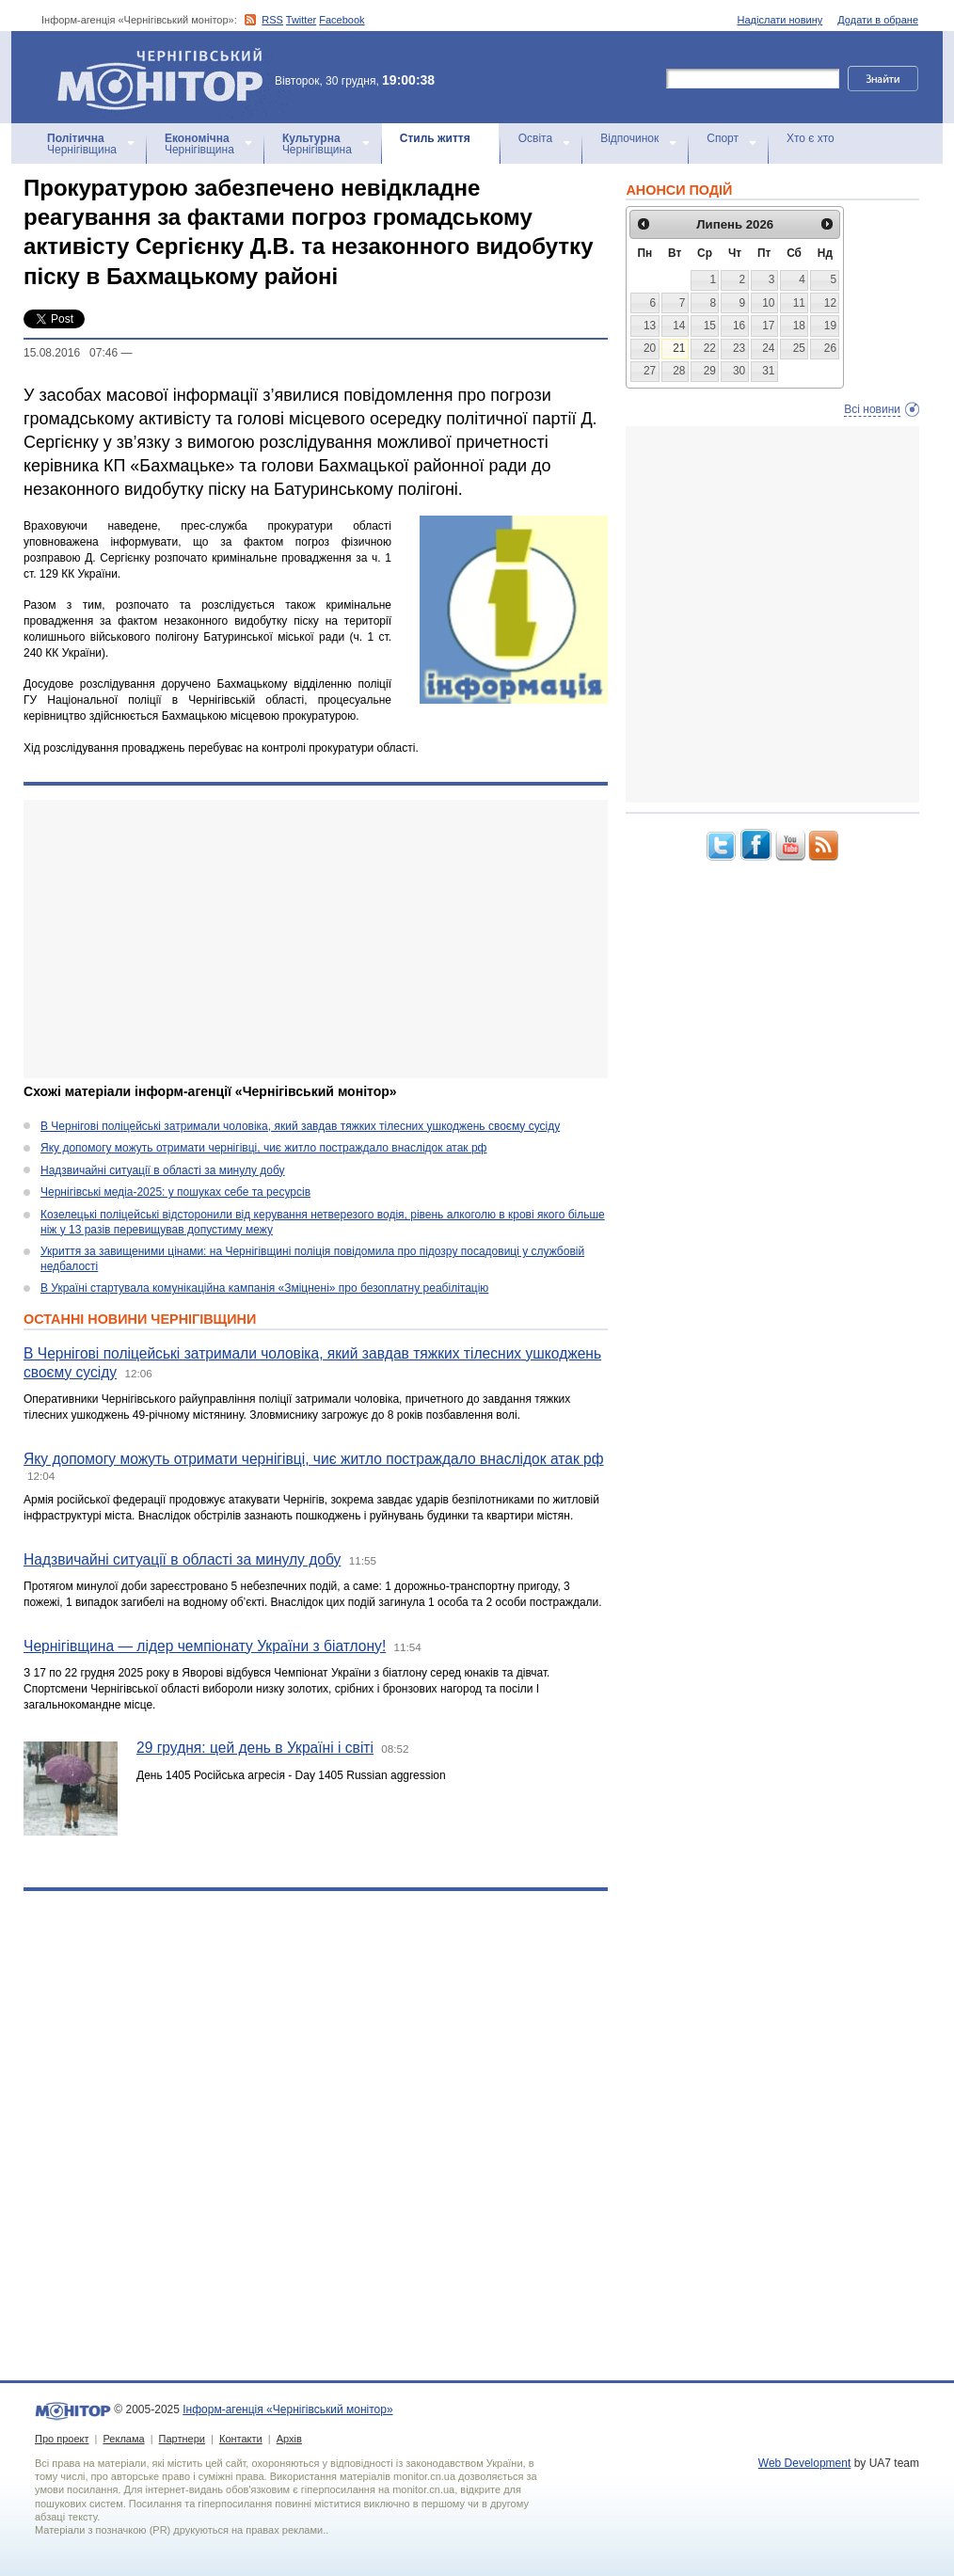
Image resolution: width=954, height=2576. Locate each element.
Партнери (182, 2438)
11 (799, 303)
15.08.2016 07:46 (71, 352)
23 (739, 348)
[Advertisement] (303, 939)
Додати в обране (877, 19)
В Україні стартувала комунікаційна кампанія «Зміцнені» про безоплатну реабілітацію (264, 1288)
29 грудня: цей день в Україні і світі (255, 1748)
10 (768, 303)
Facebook (341, 19)
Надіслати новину (780, 19)
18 (799, 325)
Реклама (123, 2438)
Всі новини (872, 409)
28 (679, 370)
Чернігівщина (82, 144)
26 (830, 348)
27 (650, 370)
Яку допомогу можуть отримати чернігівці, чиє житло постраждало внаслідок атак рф (263, 1147)
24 (768, 348)
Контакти (240, 2438)
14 (679, 325)
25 (799, 348)
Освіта (535, 138)
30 (739, 370)
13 (650, 325)
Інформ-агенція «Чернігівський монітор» (166, 77)
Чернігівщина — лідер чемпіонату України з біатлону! (205, 1646)
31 (768, 370)
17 (768, 325)
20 (650, 348)
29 (710, 370)
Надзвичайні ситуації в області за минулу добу (162, 1170)
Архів (289, 2438)
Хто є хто (811, 138)
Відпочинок (629, 138)
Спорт (723, 138)
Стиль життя (435, 138)
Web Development (804, 2463)
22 (710, 348)
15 (710, 325)
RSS (272, 19)
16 (739, 325)
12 (830, 303)
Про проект (61, 2438)
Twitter (301, 19)
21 (679, 348)
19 (830, 325)
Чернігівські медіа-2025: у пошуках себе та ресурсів (175, 1192)
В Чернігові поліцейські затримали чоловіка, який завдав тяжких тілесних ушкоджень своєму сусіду (300, 1126)
